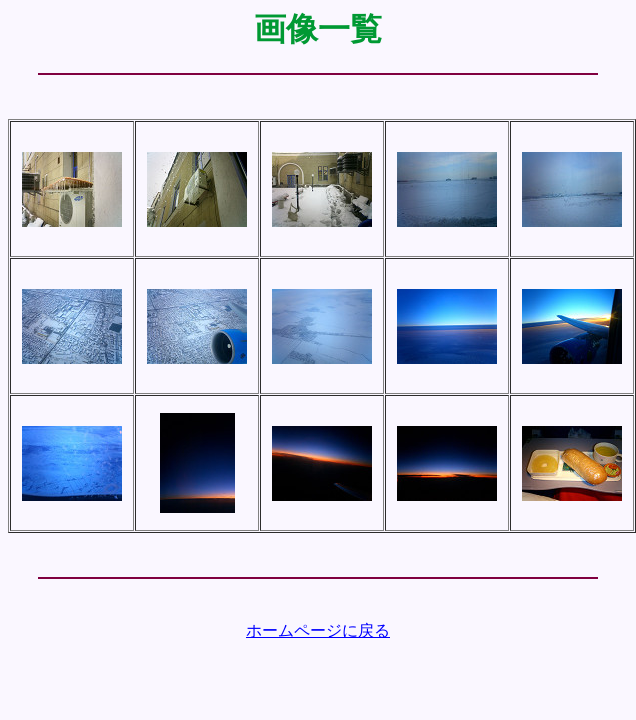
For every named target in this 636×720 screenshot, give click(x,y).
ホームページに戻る (318, 630)
